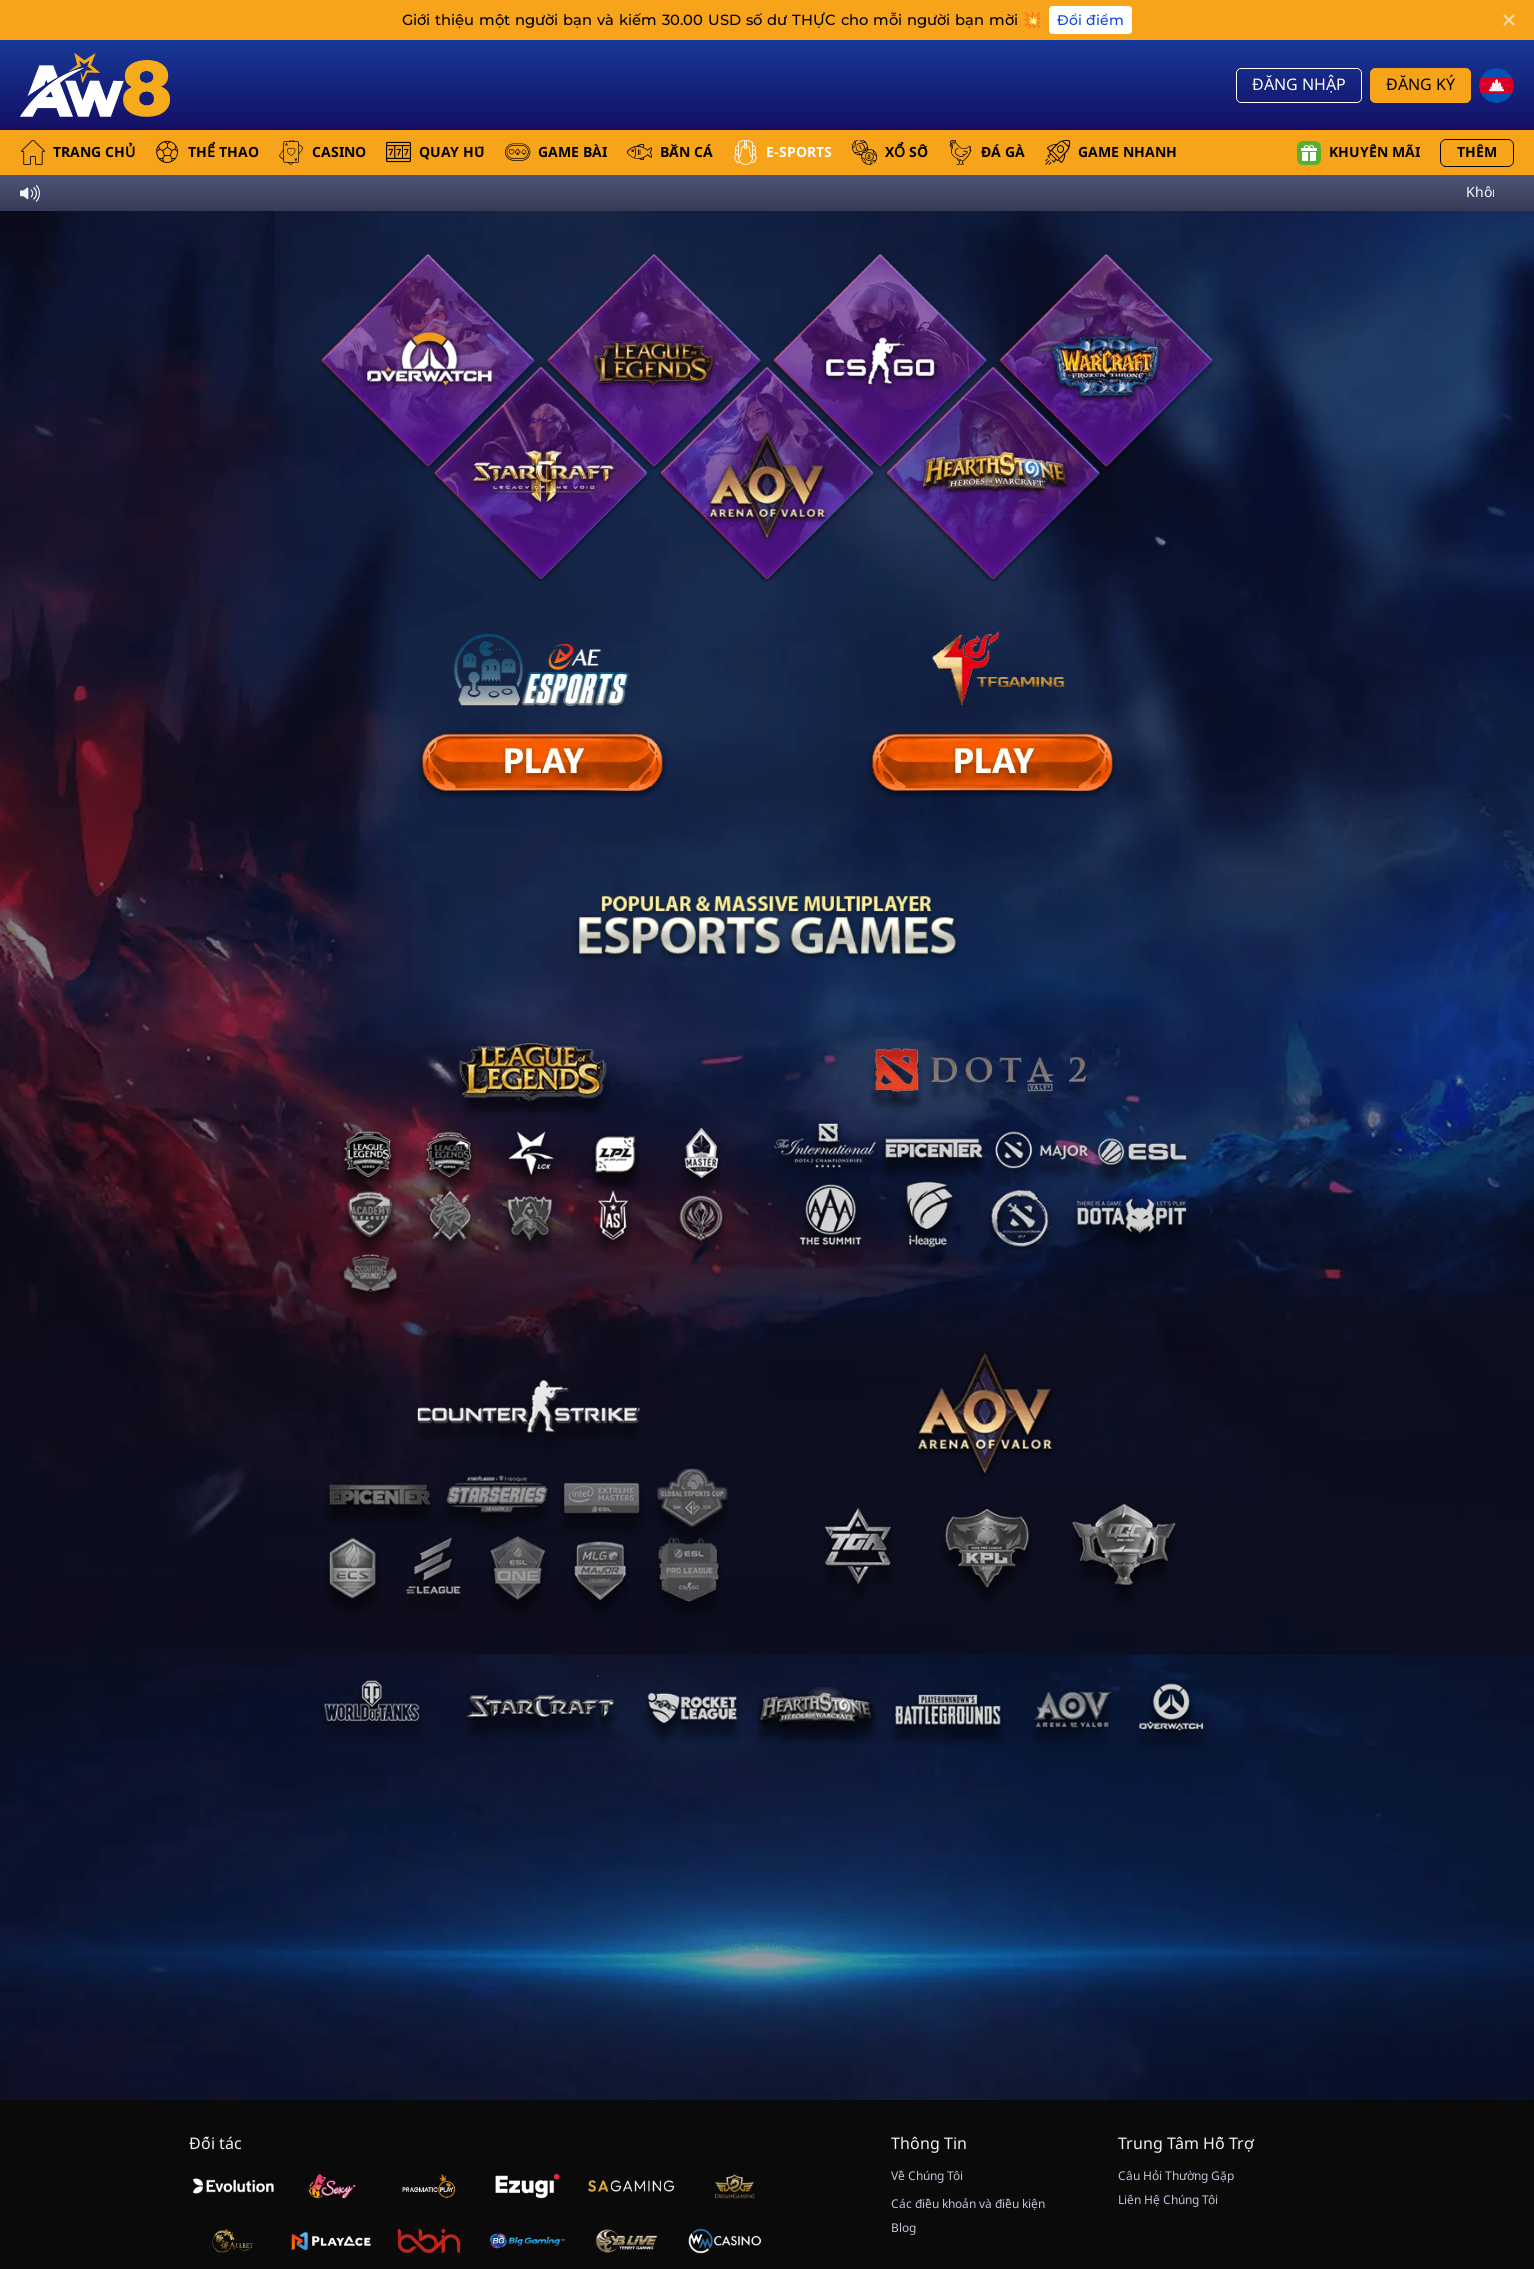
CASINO (322, 152)
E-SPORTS (782, 152)
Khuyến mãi (1358, 153)
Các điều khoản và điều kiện (968, 2204)
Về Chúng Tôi (927, 2176)
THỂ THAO (207, 152)
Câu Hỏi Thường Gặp (1176, 2176)
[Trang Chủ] (95, 85)
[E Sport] (542, 762)
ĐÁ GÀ (986, 152)
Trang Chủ (77, 152)
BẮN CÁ (670, 152)
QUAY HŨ (435, 152)
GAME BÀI (556, 152)
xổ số (890, 152)
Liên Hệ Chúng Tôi (1168, 2200)
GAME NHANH (1111, 152)
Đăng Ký (1420, 85)
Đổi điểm (1090, 20)
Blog (903, 2228)
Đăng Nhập (1299, 85)
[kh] (1496, 85)
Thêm (1477, 152)
